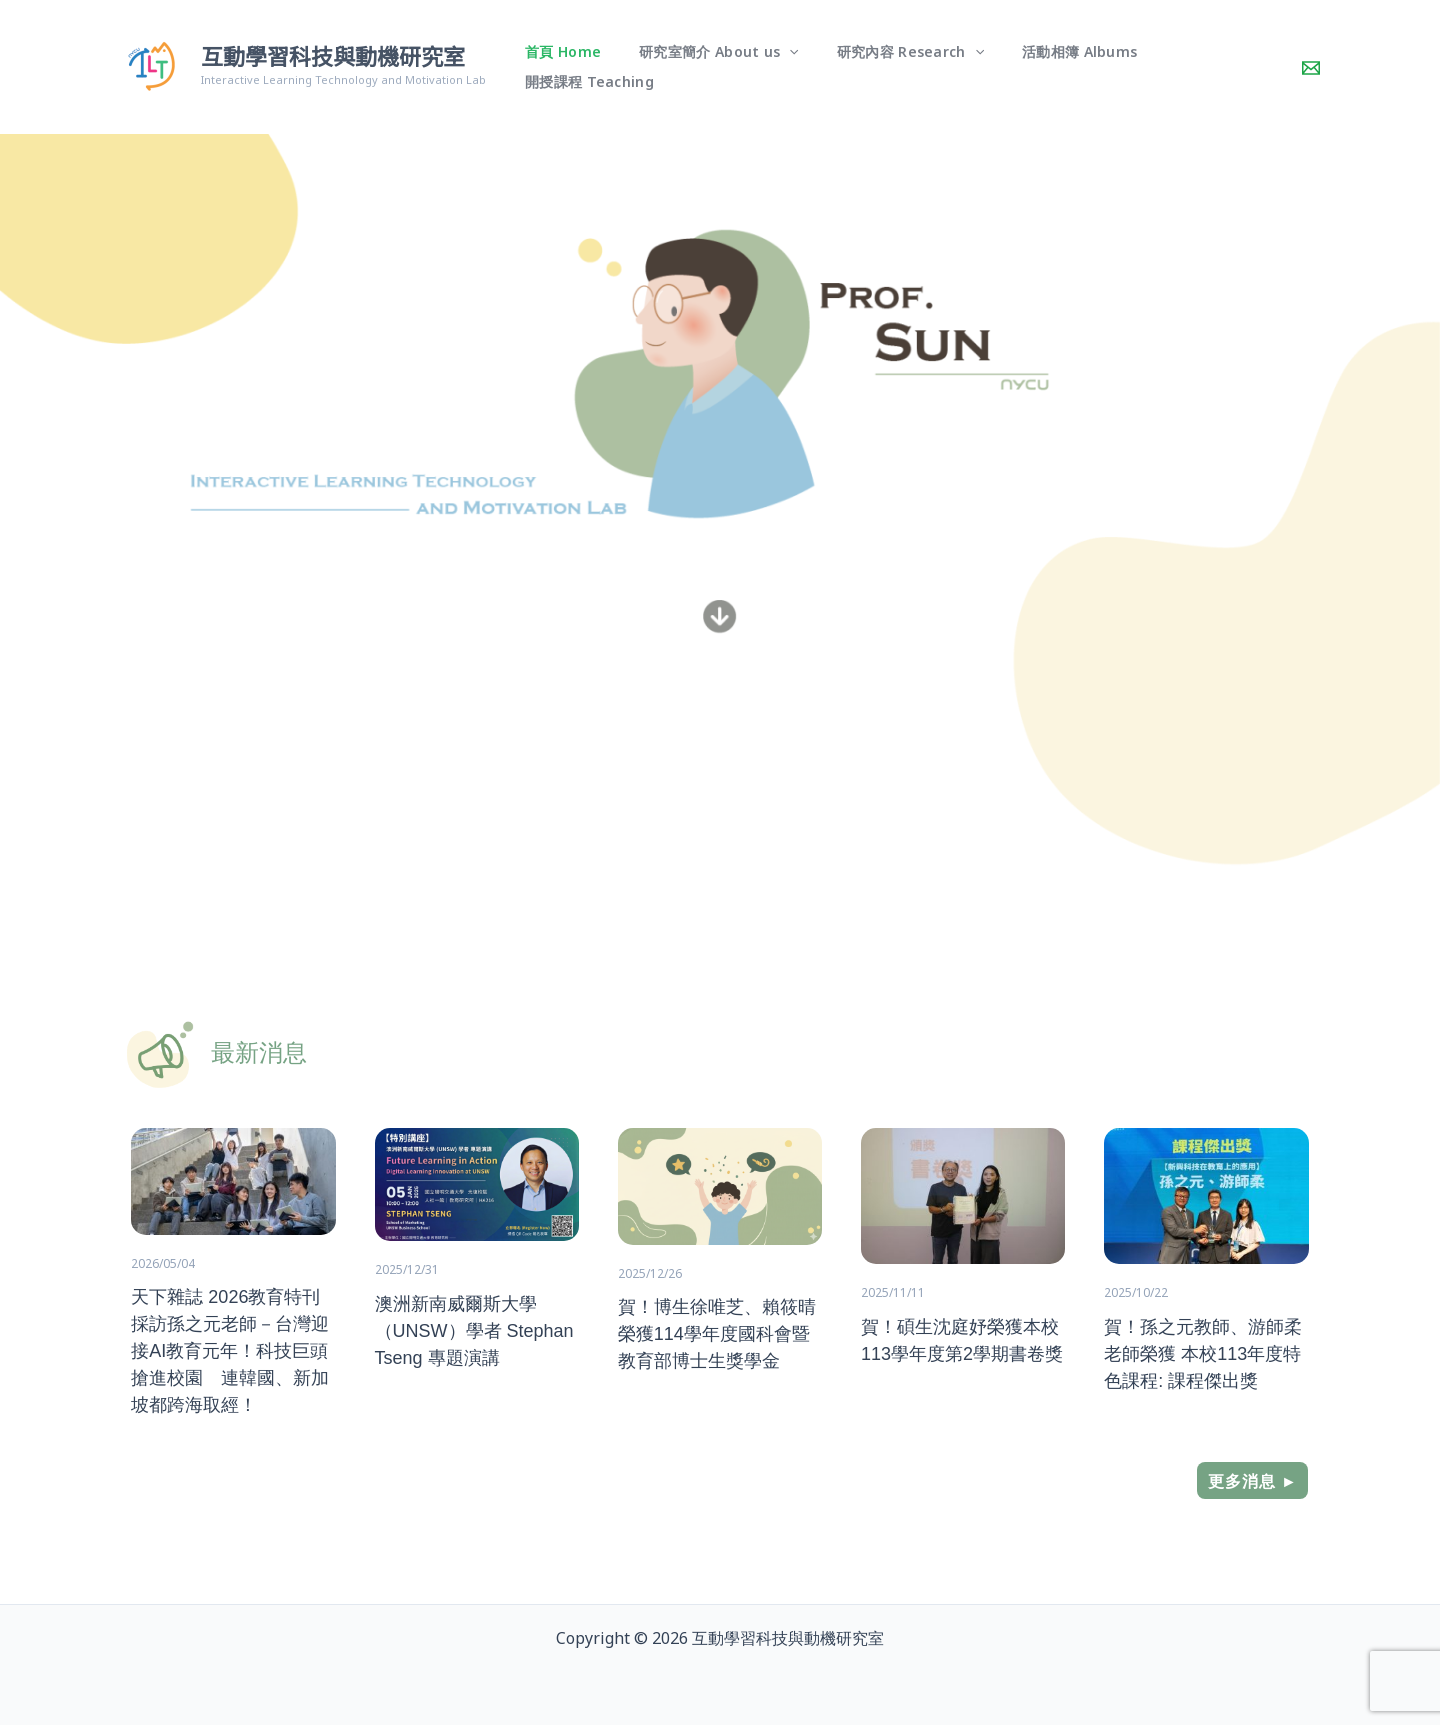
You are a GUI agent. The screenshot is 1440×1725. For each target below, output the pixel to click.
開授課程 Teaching (1203, 66)
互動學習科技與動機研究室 (333, 57)
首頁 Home (567, 66)
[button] (783, 67)
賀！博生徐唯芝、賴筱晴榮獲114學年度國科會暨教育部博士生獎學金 (717, 1334)
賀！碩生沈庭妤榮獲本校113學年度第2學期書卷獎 (962, 1339)
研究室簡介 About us (713, 67)
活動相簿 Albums (1053, 66)
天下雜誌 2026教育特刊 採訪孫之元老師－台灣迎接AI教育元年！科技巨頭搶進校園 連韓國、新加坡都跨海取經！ (230, 1351)
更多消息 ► (1253, 1481)
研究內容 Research (893, 67)
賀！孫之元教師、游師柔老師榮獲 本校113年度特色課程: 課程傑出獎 (1203, 1353)
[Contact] (1311, 68)
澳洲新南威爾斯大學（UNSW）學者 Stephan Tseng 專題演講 (474, 1330)
